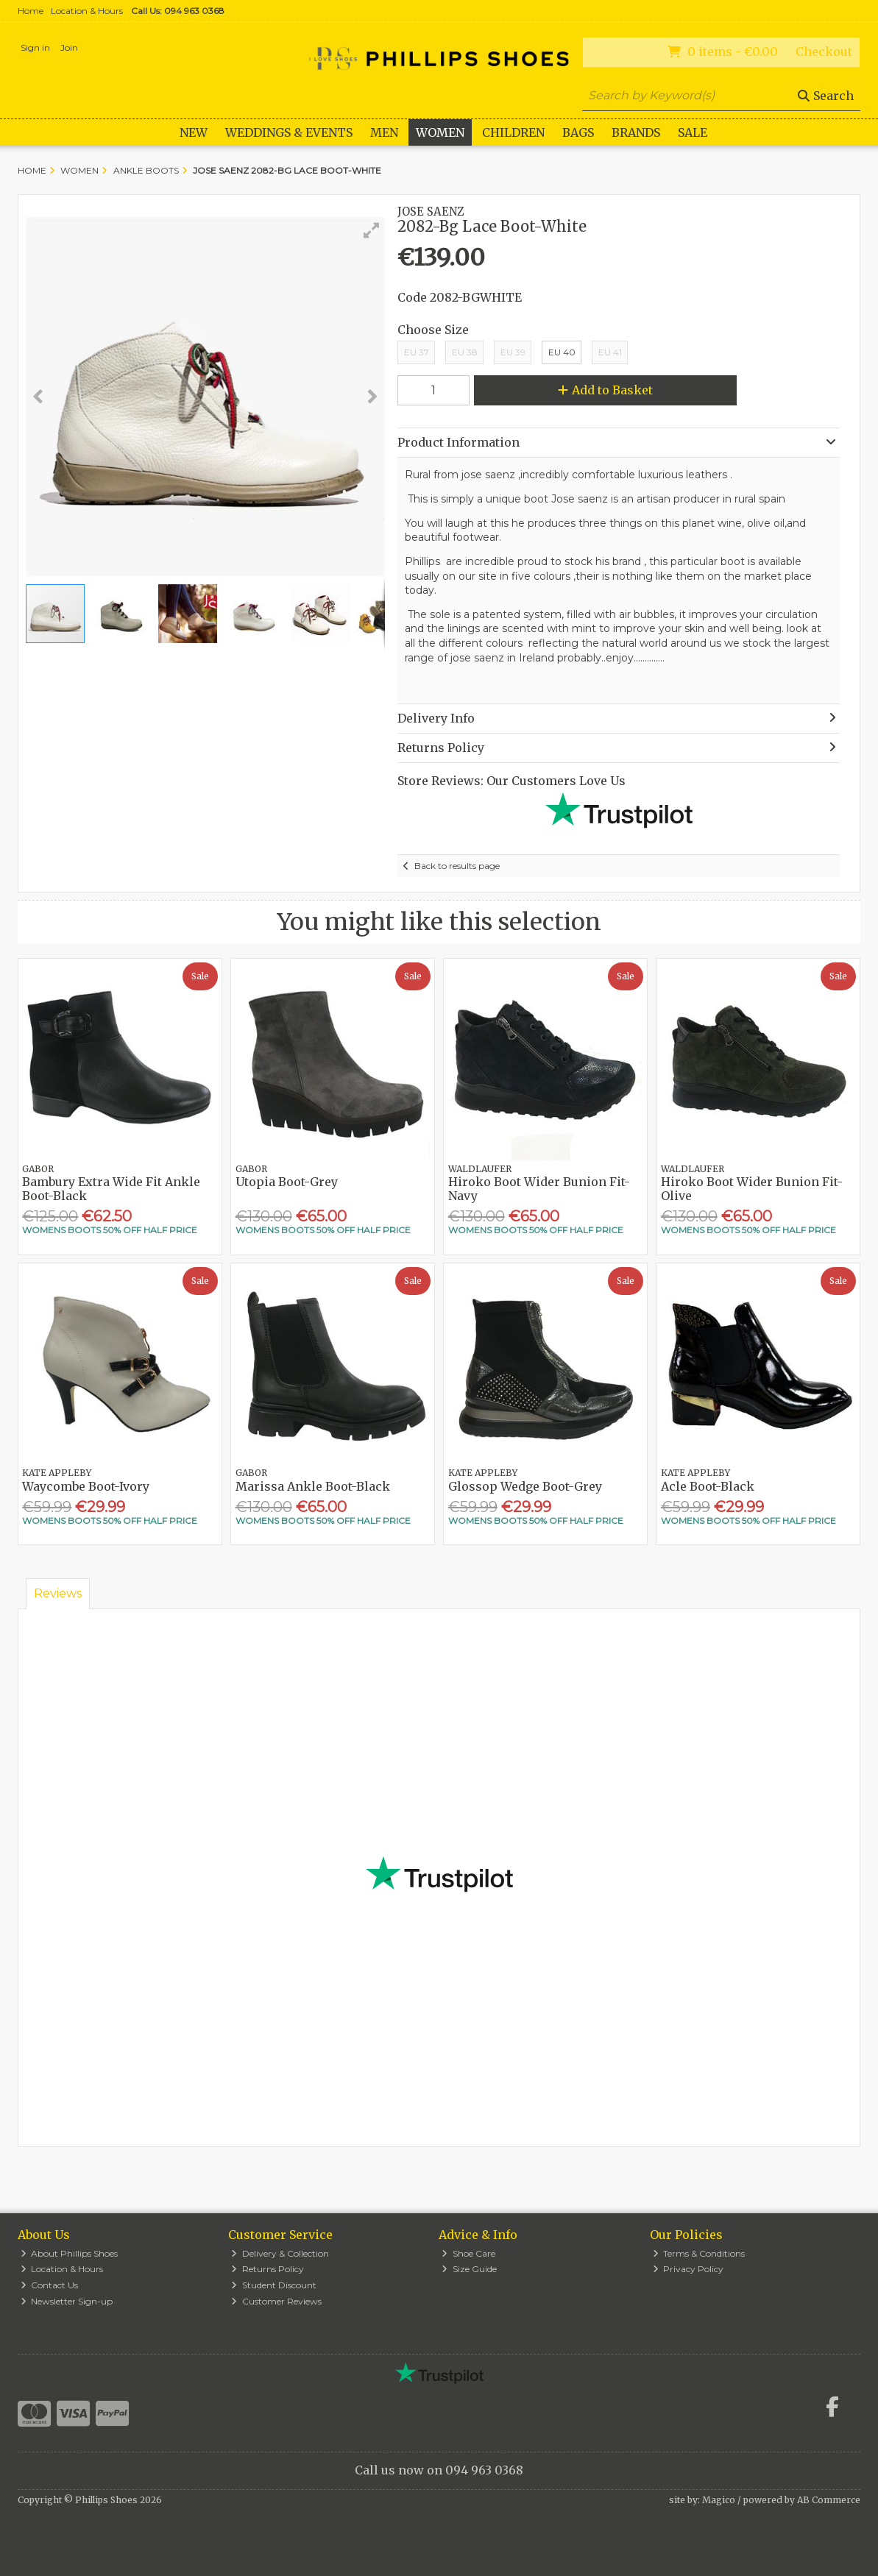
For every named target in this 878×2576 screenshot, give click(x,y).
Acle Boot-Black (707, 1486)
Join (69, 47)
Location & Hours (87, 10)
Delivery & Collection (280, 2253)
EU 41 (610, 352)
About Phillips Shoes (69, 2253)
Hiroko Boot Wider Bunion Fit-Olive (752, 1188)
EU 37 (416, 352)
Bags (578, 132)
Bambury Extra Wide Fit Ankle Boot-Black (111, 1188)
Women (440, 132)
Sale (692, 132)
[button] (371, 230)
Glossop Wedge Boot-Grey (525, 1486)
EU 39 (512, 352)
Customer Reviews (276, 2301)
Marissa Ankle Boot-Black (313, 1486)
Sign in (35, 47)
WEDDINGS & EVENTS (289, 132)
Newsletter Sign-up (67, 2301)
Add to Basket (605, 390)
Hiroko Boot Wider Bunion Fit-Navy (539, 1188)
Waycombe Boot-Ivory (85, 1486)
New (194, 132)
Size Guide (469, 2268)
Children (513, 132)
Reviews (58, 1593)
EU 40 (562, 352)
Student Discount (273, 2285)
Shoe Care (468, 2253)
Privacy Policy (688, 2268)
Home (30, 10)
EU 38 (465, 352)
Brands (636, 132)
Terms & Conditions (699, 2253)
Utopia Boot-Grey (287, 1181)
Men (384, 132)
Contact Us (50, 2285)
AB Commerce (828, 2499)
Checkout (824, 51)
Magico (718, 2499)
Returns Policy (267, 2268)
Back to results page (457, 865)
